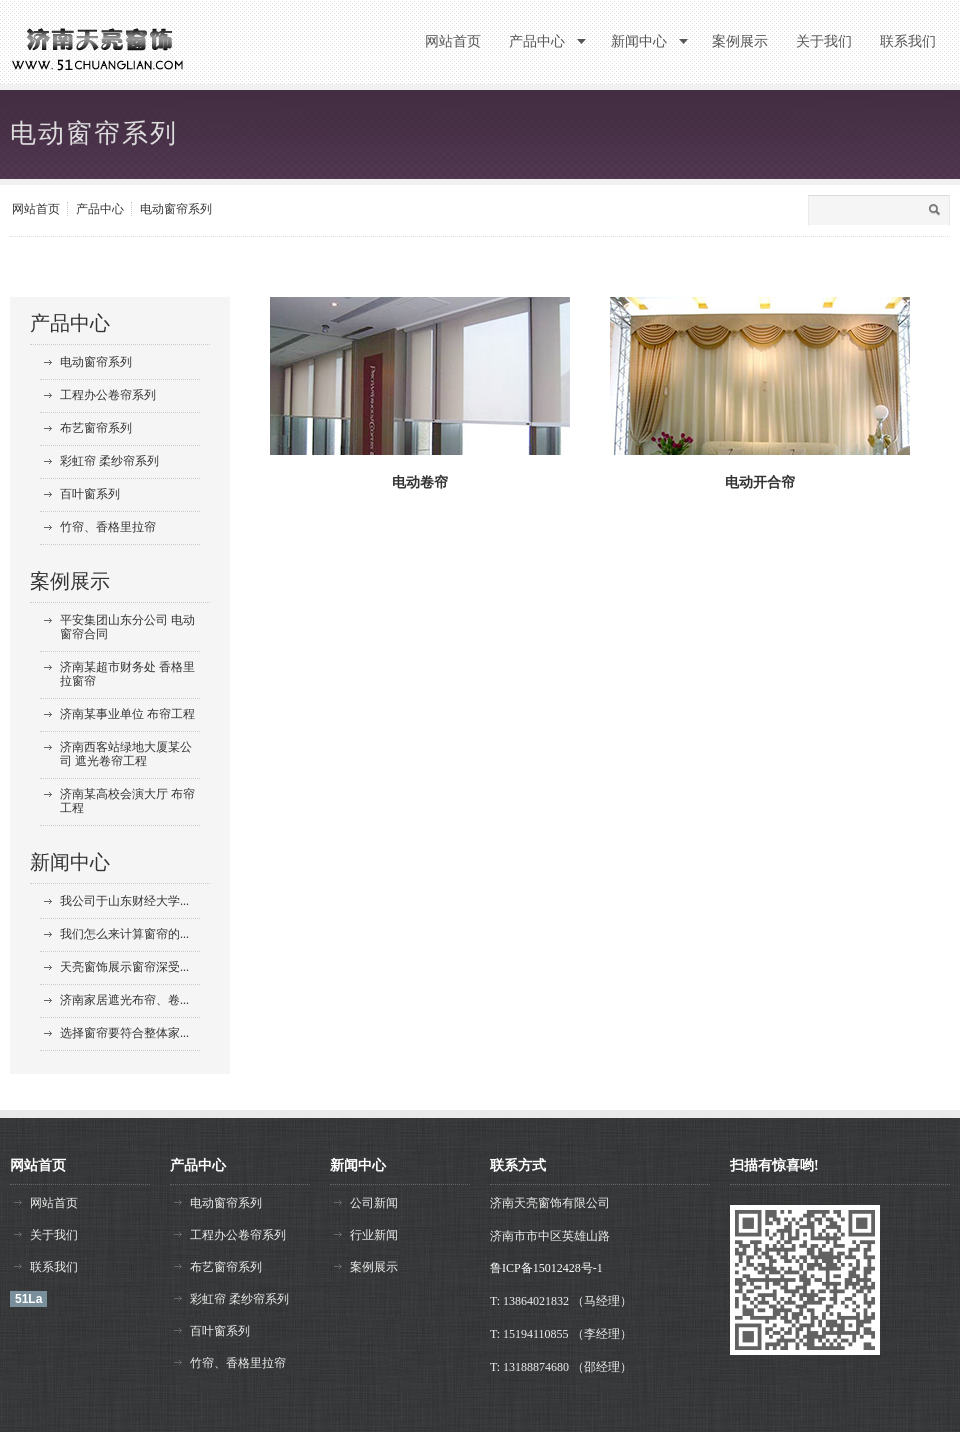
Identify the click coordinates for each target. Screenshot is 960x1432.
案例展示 (70, 581)
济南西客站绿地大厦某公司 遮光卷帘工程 (126, 754)
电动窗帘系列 (176, 209)
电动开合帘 (760, 482)
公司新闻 (374, 1203)
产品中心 (100, 209)
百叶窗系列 (90, 494)
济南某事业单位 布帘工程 (127, 714)
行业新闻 (374, 1235)
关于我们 (54, 1235)
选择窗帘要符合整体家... (124, 1033)
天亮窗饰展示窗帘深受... (124, 967)
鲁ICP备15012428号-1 (546, 1268)
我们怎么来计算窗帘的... (124, 934)
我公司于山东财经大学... (124, 901)
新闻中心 (70, 862)
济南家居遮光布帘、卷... (124, 1000)
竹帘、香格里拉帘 (108, 527)
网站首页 (36, 209)
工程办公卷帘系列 (108, 395)
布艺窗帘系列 (96, 428)
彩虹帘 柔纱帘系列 (109, 461)
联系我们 (54, 1267)
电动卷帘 (420, 482)
